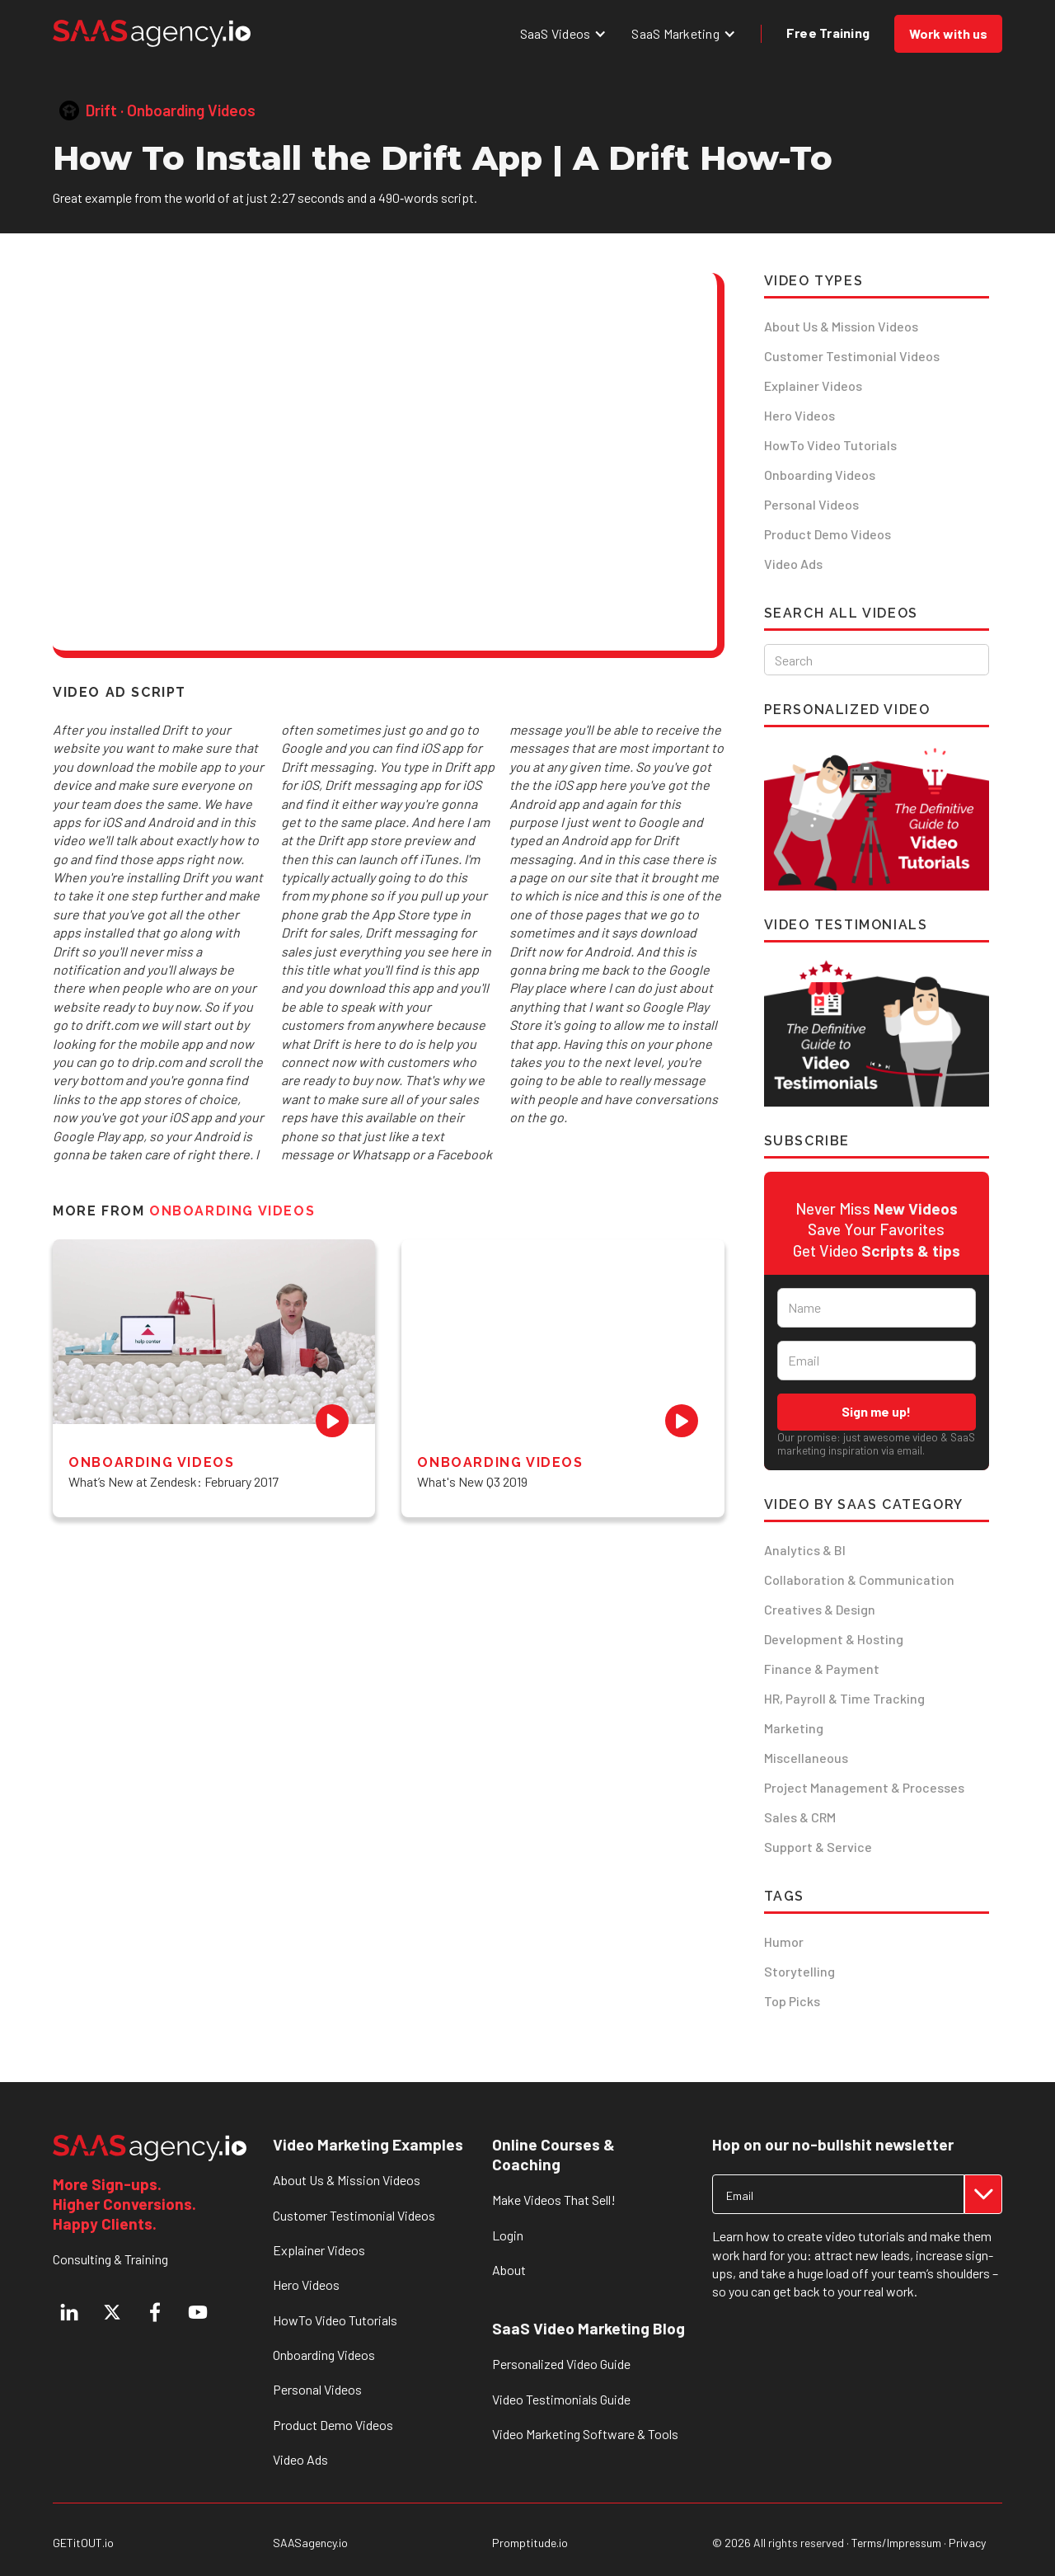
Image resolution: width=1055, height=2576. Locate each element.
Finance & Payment (821, 1668)
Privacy (967, 2543)
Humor (784, 1941)
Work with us (948, 33)
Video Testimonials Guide (561, 2399)
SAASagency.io (310, 2543)
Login (507, 2235)
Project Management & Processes (864, 1787)
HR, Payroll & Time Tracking (844, 1698)
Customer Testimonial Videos (852, 356)
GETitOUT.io (83, 2543)
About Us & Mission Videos (841, 326)
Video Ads (793, 563)
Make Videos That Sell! (554, 2199)
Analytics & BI (805, 1550)
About (509, 2270)
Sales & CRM (800, 1817)
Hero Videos (799, 415)
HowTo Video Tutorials (830, 445)
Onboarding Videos (819, 474)
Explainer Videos (813, 385)
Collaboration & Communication (859, 1579)
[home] (152, 33)
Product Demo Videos (827, 534)
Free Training (828, 32)
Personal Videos (811, 504)
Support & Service (818, 1846)
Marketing (793, 1728)
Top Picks (792, 2001)
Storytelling (799, 1971)
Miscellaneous (806, 1757)
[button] (564, 33)
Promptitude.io (530, 2543)
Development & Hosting (833, 1639)
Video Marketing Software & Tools (585, 2434)
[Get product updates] (838, 2194)
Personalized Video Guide (561, 2364)
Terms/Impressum (896, 2543)
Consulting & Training (110, 2259)
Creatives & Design (819, 1609)
